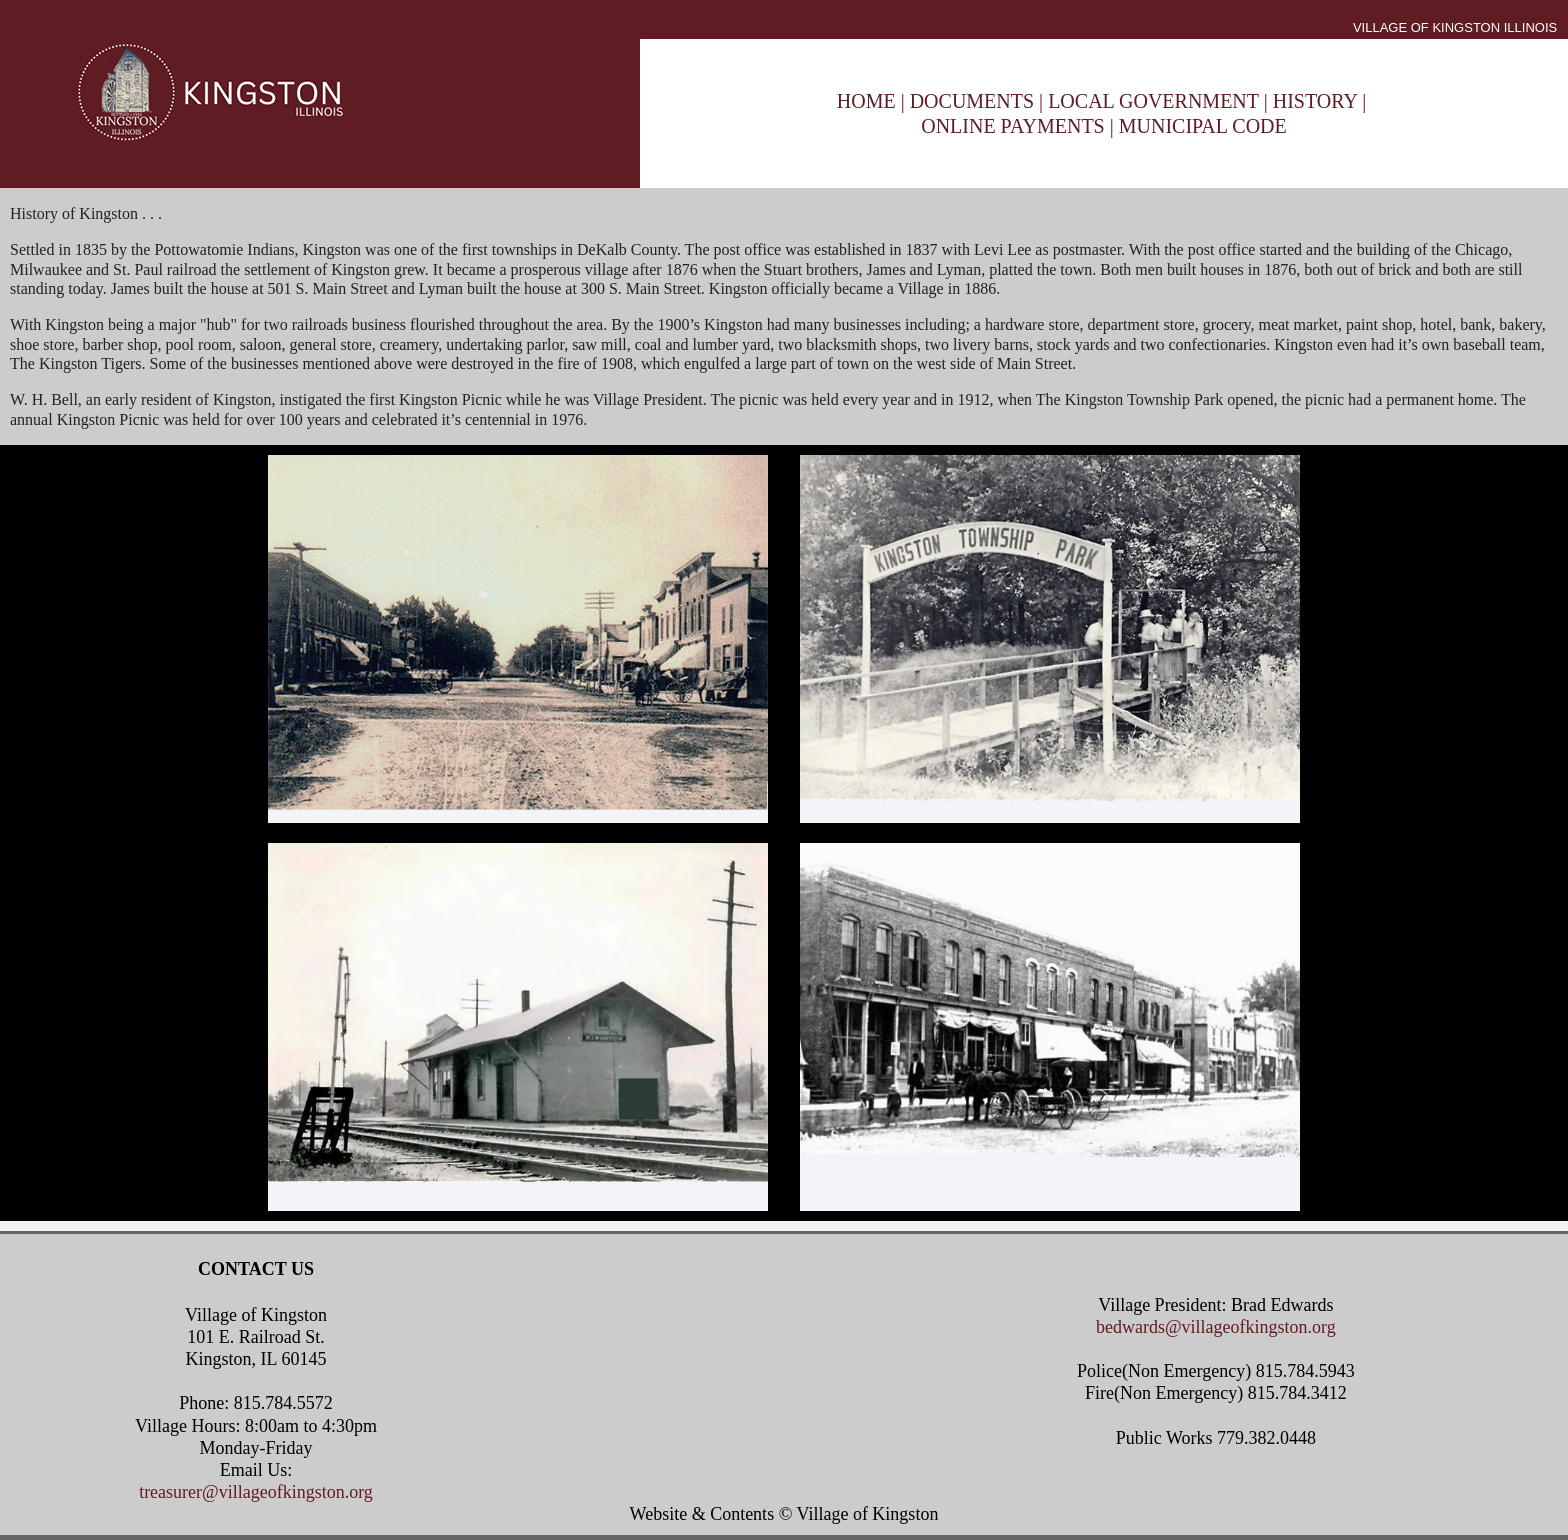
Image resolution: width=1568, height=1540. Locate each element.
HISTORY (1315, 101)
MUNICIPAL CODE (1203, 126)
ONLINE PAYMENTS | (1020, 126)
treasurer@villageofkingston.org (256, 1492)
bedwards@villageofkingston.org (1216, 1327)
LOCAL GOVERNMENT (1156, 101)
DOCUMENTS (972, 101)
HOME (866, 101)
